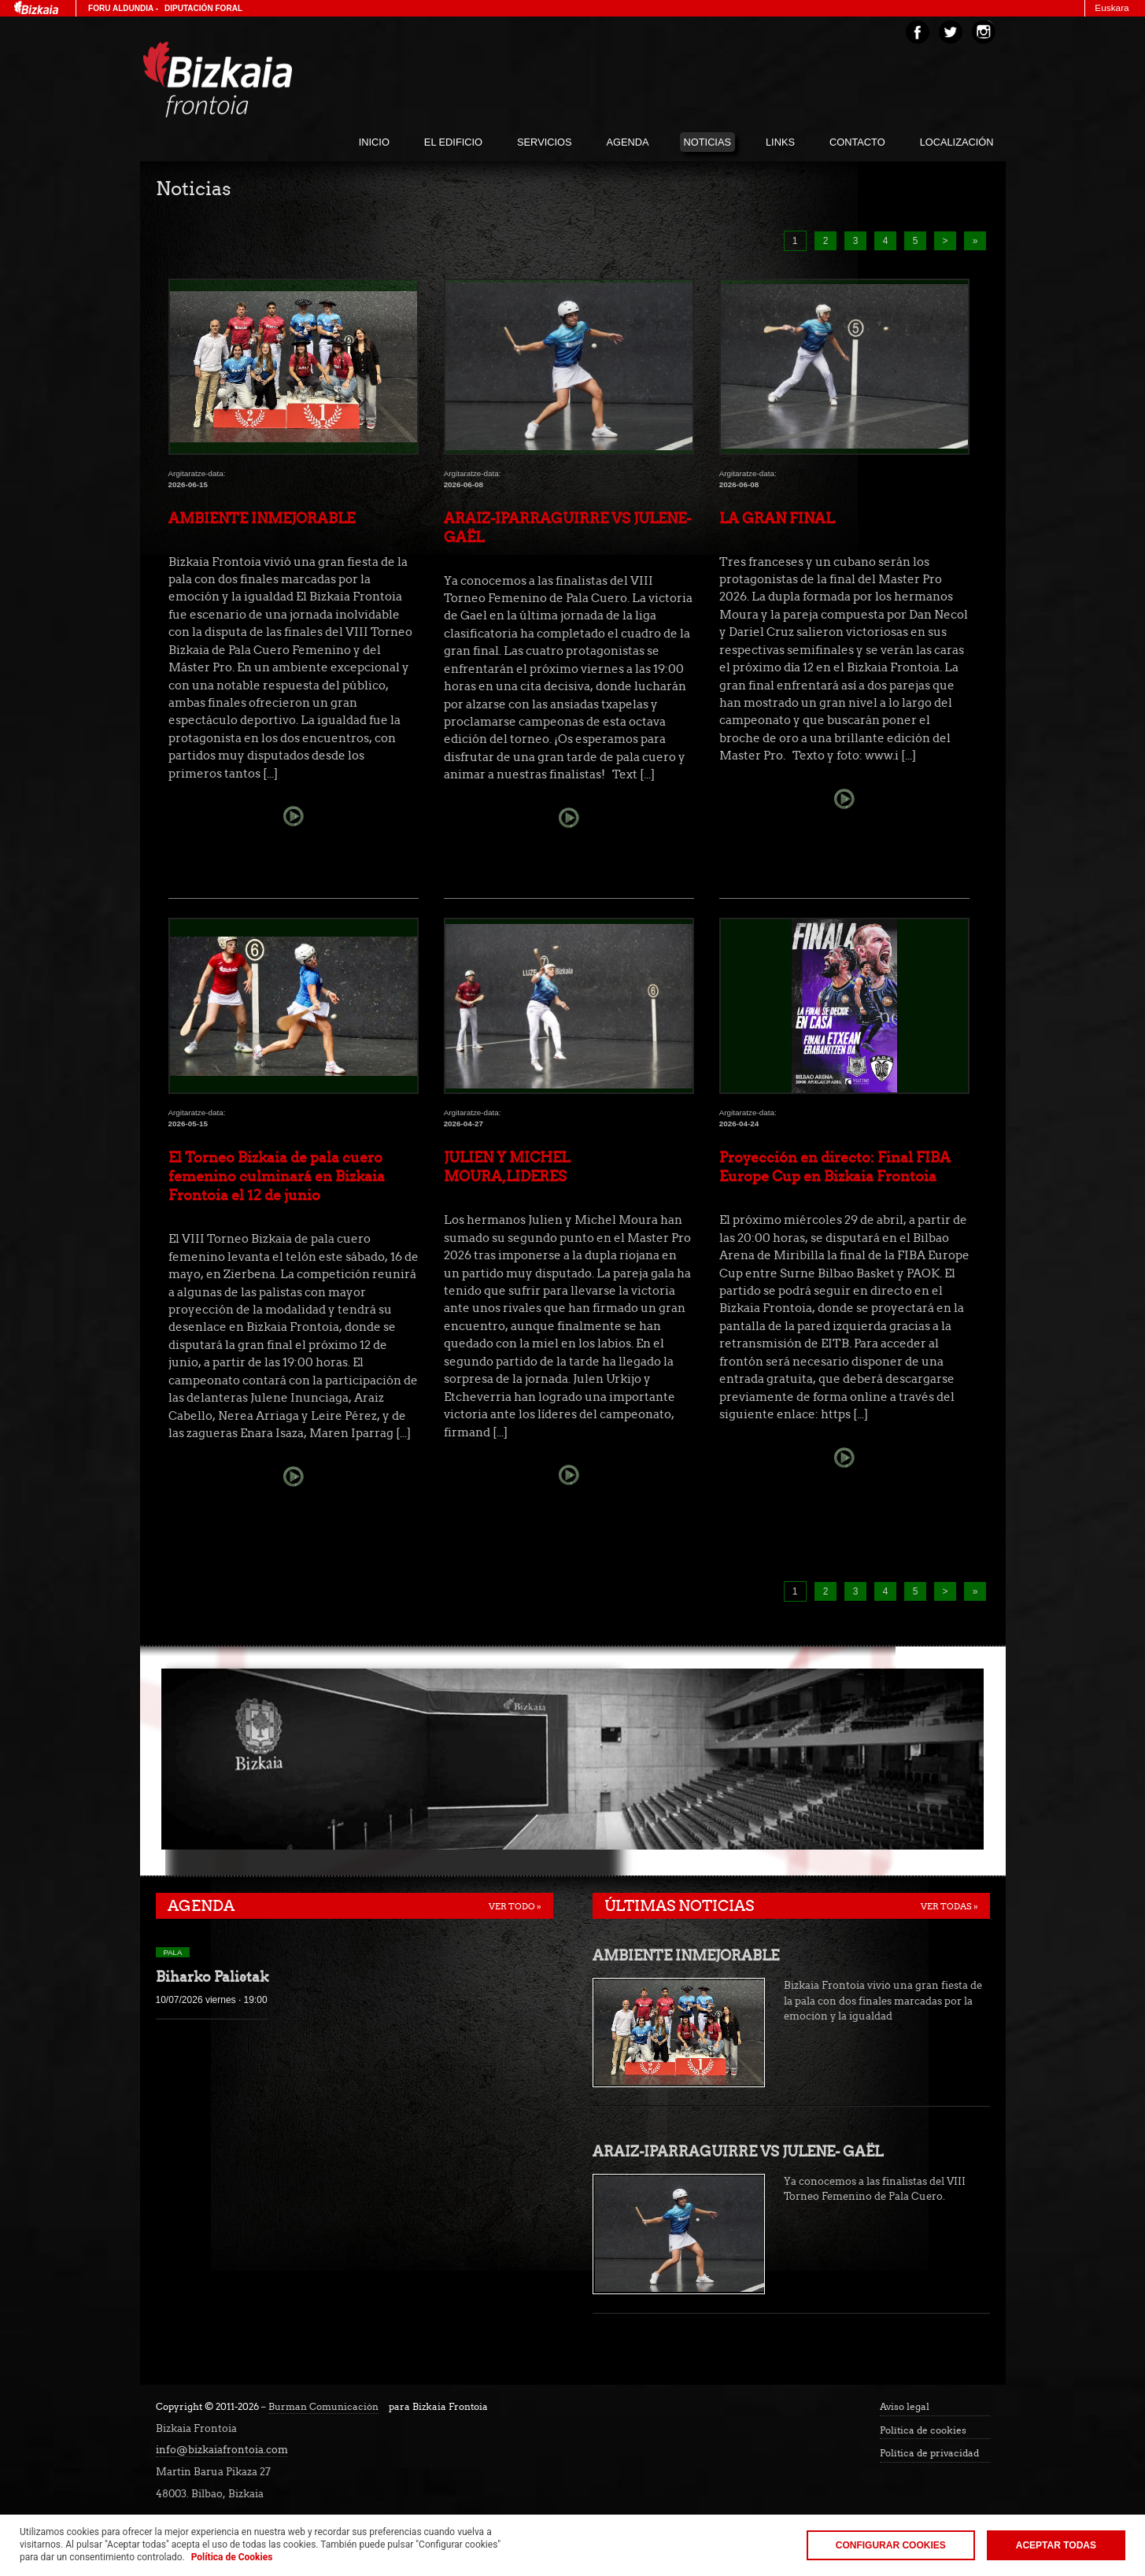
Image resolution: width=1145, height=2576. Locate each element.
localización (957, 142)
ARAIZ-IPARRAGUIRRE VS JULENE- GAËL (567, 527)
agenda (628, 142)
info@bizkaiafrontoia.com (222, 2450)
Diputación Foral (203, 8)
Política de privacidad (929, 2453)
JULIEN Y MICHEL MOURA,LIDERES (507, 1166)
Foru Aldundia (120, 8)
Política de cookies (923, 2430)
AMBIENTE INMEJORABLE (261, 518)
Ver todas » (949, 1906)
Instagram (983, 32)
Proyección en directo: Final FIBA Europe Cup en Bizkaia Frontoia (835, 1166)
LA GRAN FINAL (776, 518)
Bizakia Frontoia (250, 79)
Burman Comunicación (323, 2406)
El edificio (453, 142)
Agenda (201, 1906)
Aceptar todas (1056, 2545)
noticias (707, 142)
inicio (374, 142)
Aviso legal (904, 2406)
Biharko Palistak (212, 1977)
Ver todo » (515, 1906)
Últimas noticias (679, 1906)
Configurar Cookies (891, 2545)
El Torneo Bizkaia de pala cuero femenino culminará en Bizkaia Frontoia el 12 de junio (276, 1176)
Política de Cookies (232, 2557)
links (780, 142)
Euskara (1111, 7)
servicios (544, 142)
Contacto (857, 142)
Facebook (917, 32)
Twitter (950, 32)
